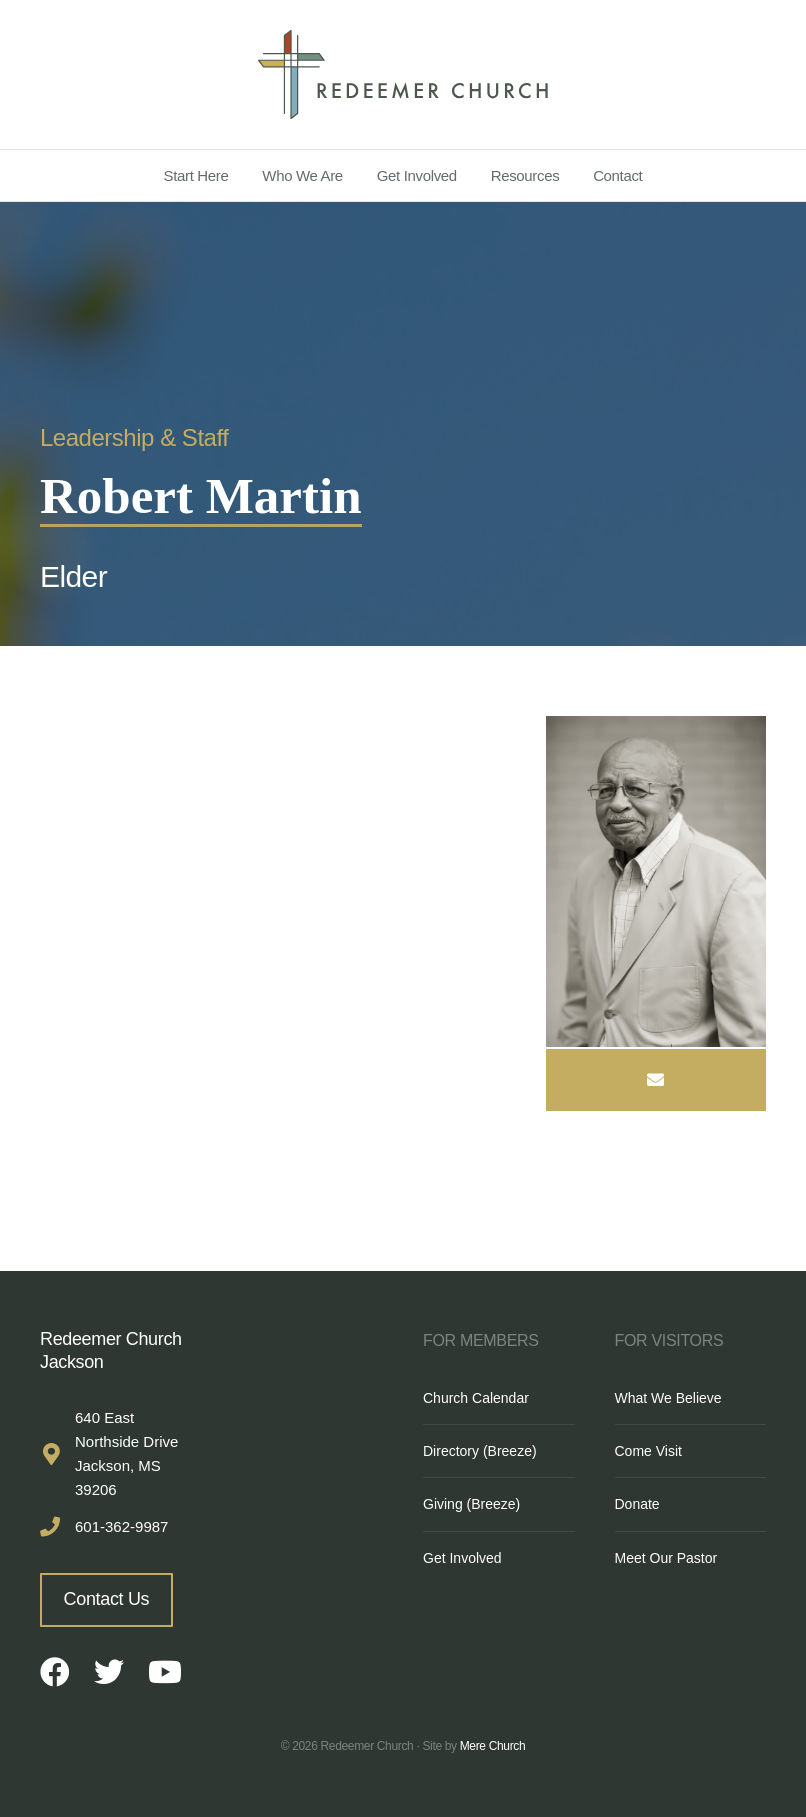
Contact (617, 175)
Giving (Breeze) (471, 1504)
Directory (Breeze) (480, 1451)
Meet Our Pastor (666, 1558)
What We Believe (668, 1398)
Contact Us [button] (107, 1599)
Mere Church (493, 1746)
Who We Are (302, 175)
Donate (637, 1504)
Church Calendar (476, 1398)
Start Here (196, 175)
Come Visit (648, 1451)
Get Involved (417, 175)
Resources (525, 175)
